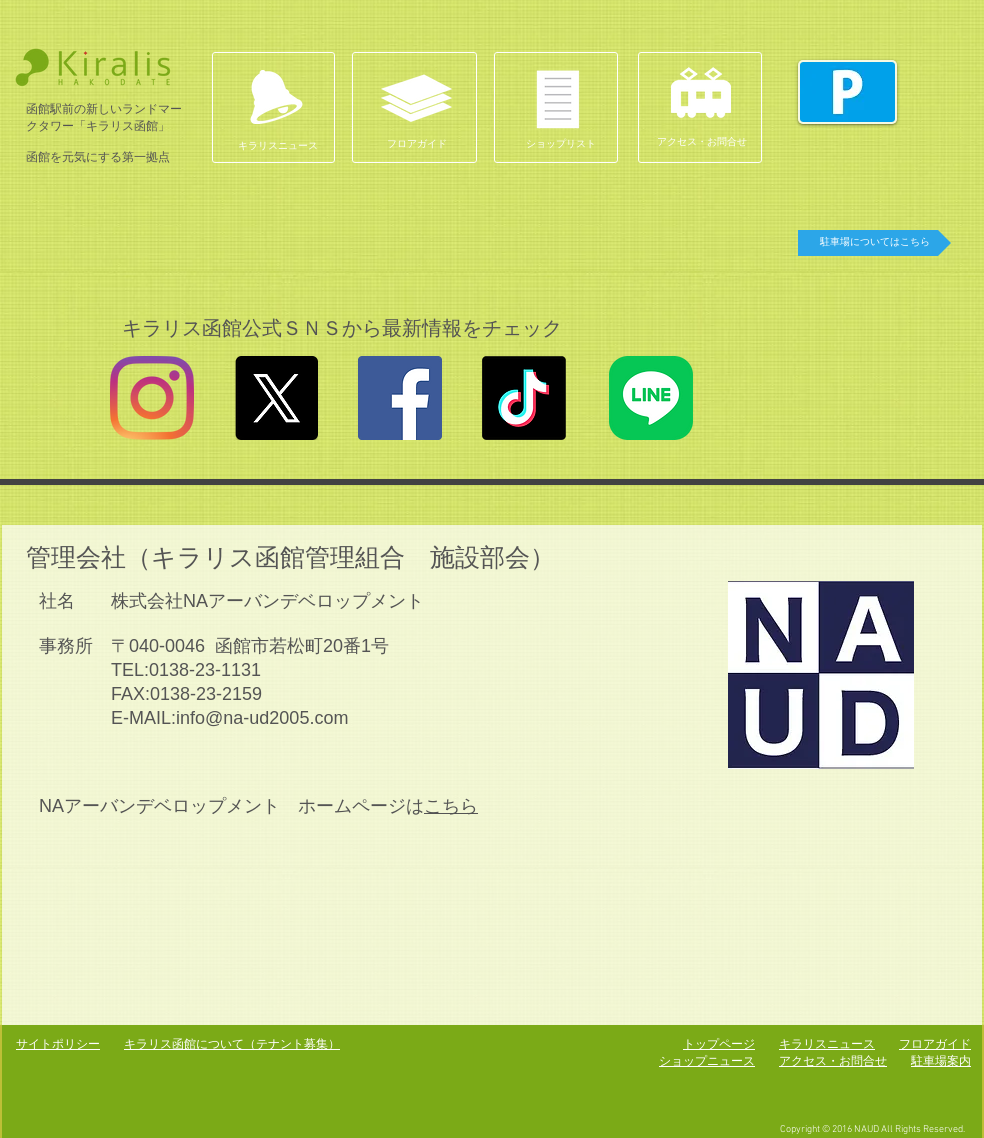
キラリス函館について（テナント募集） (232, 1044)
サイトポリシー (58, 1044)
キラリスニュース (827, 1044)
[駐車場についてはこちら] (874, 243)
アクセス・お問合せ (833, 1061)
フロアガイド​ (935, 1044)
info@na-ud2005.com (262, 718)
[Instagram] (152, 398)
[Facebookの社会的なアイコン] (400, 398)
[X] (276, 398)
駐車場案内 (941, 1061)
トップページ (719, 1044)
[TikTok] (524, 398)
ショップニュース (707, 1061)
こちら (451, 806)
